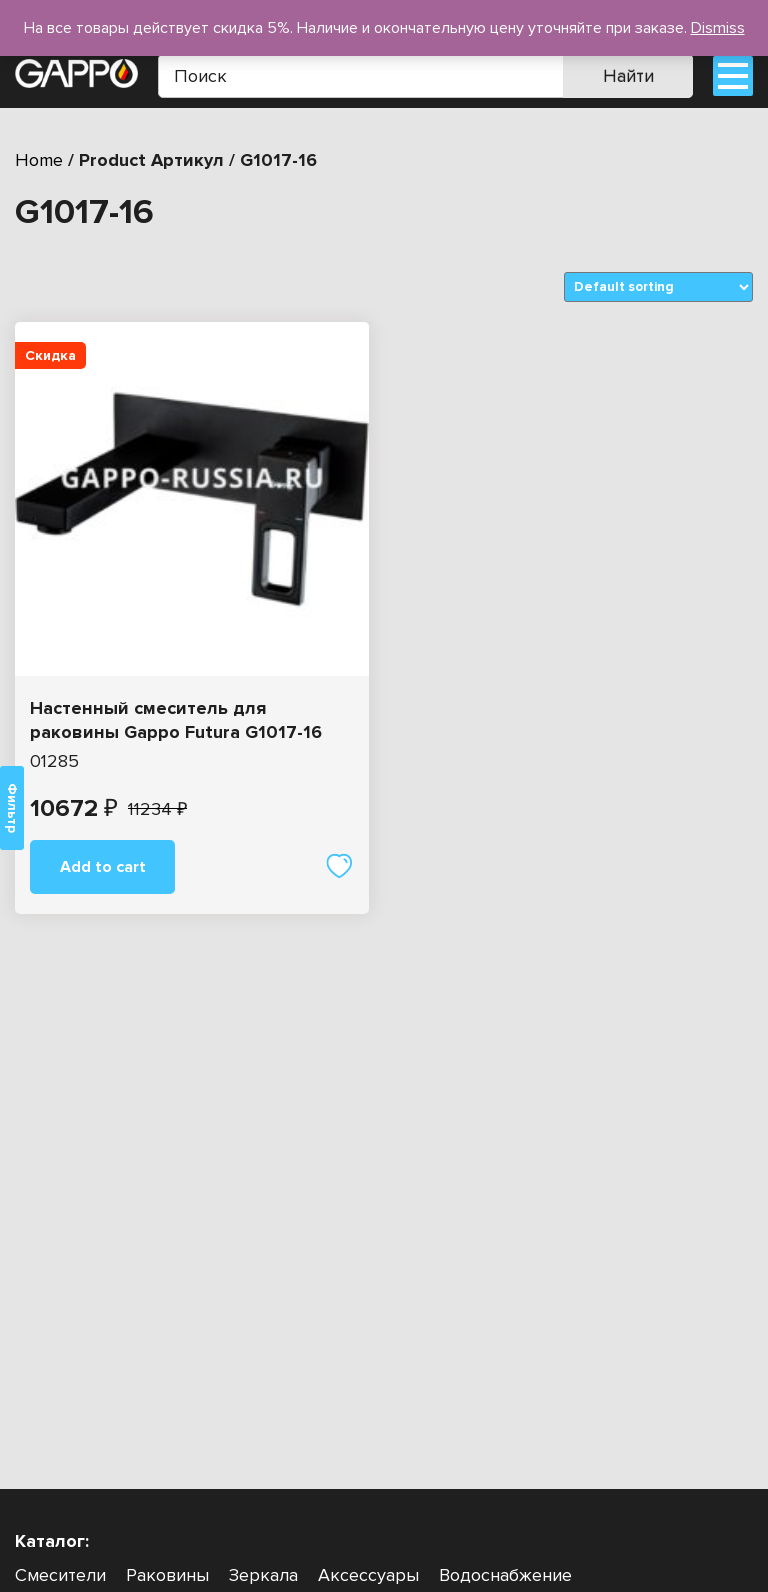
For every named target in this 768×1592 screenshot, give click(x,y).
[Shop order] (658, 287)
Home (39, 160)
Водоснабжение (505, 1575)
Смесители (60, 1575)
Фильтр (12, 808)
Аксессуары (368, 1575)
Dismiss (718, 28)
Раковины (167, 1575)
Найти (628, 76)
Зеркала (263, 1575)
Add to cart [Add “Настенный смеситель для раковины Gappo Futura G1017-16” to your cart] (103, 867)
